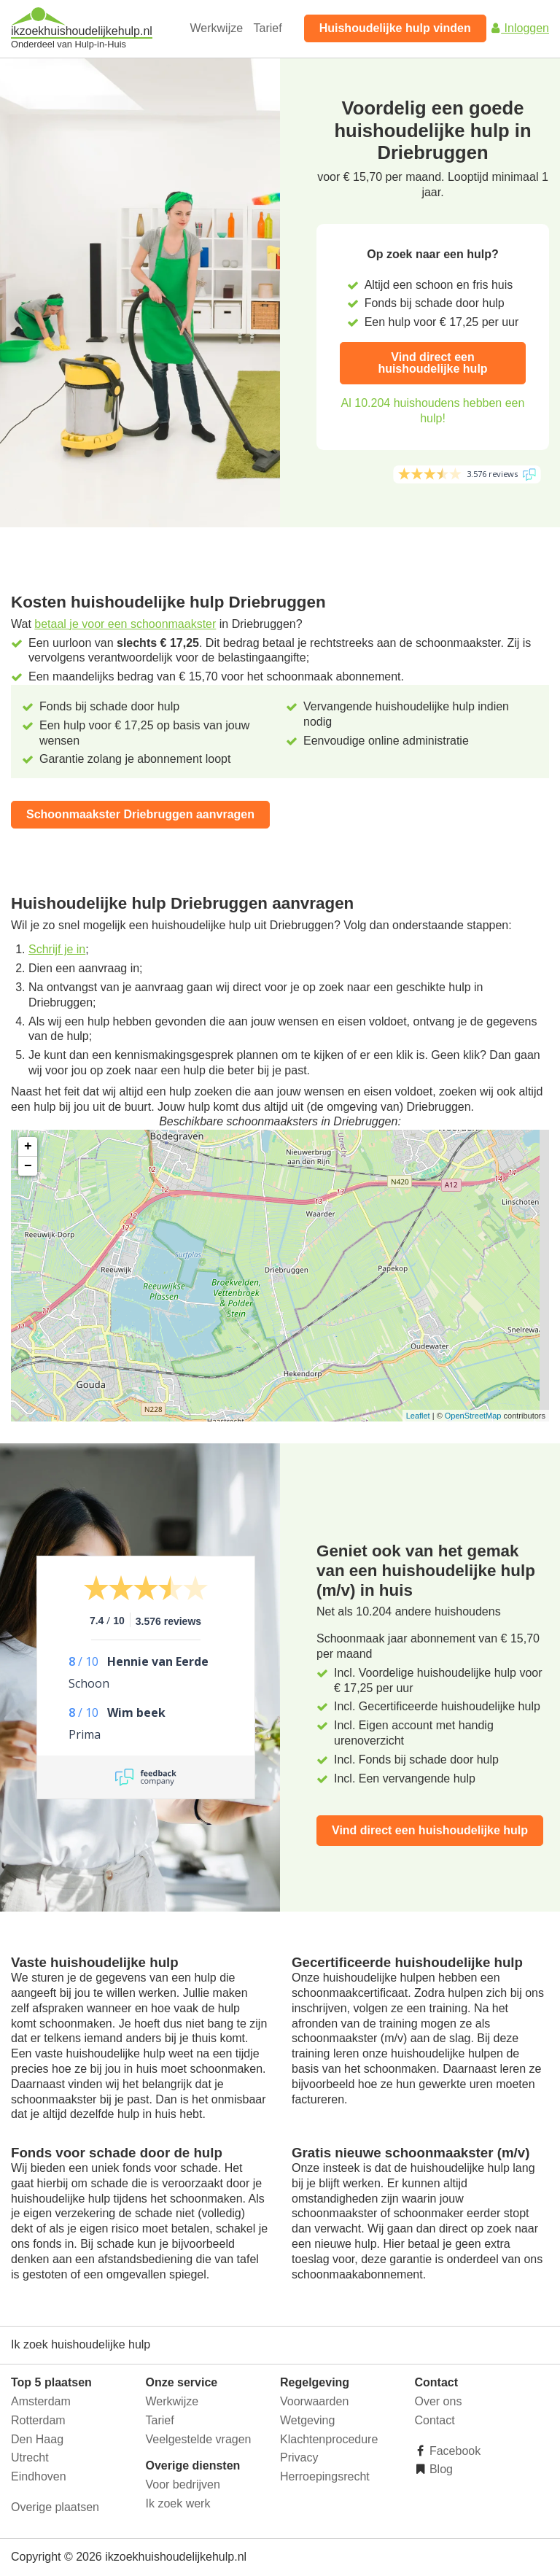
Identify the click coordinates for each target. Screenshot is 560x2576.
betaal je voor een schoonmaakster (125, 624)
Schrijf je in (56, 949)
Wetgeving (307, 2420)
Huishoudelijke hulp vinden (395, 28)
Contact (435, 2420)
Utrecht (30, 2457)
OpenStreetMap (473, 1415)
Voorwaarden (314, 2401)
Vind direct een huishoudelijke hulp (432, 363)
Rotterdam (38, 2420)
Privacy (299, 2457)
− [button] (28, 1166)
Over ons (438, 2401)
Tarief (268, 28)
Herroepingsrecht (325, 2476)
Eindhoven (38, 2476)
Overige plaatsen (55, 2507)
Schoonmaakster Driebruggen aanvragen (140, 814)
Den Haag (37, 2439)
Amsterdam (41, 2401)
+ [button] (28, 1146)
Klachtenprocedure (329, 2439)
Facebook (454, 2451)
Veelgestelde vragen (199, 2439)
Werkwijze (217, 28)
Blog (440, 2469)
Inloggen (519, 28)
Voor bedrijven (183, 2484)
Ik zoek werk (178, 2503)
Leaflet (418, 1415)
